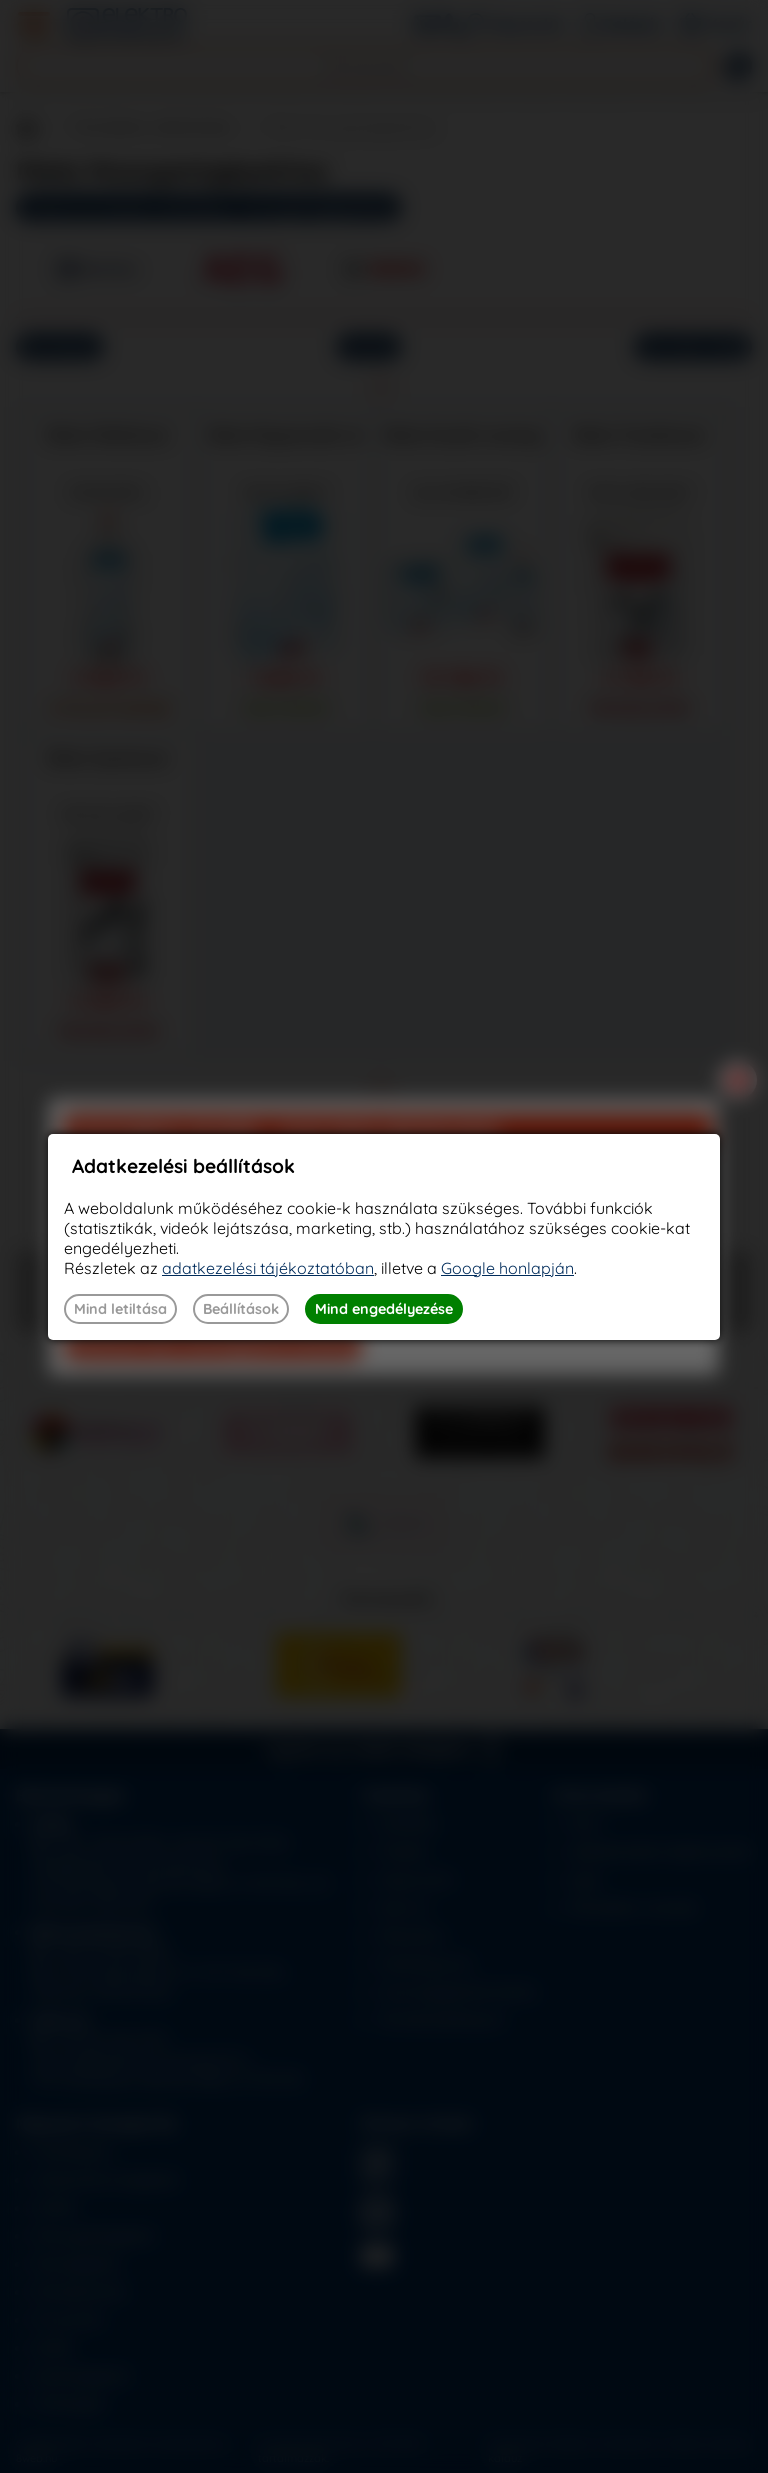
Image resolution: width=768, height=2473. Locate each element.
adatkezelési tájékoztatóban (268, 1268)
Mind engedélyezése (384, 1309)
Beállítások (241, 1309)
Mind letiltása (120, 1309)
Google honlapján (507, 1268)
